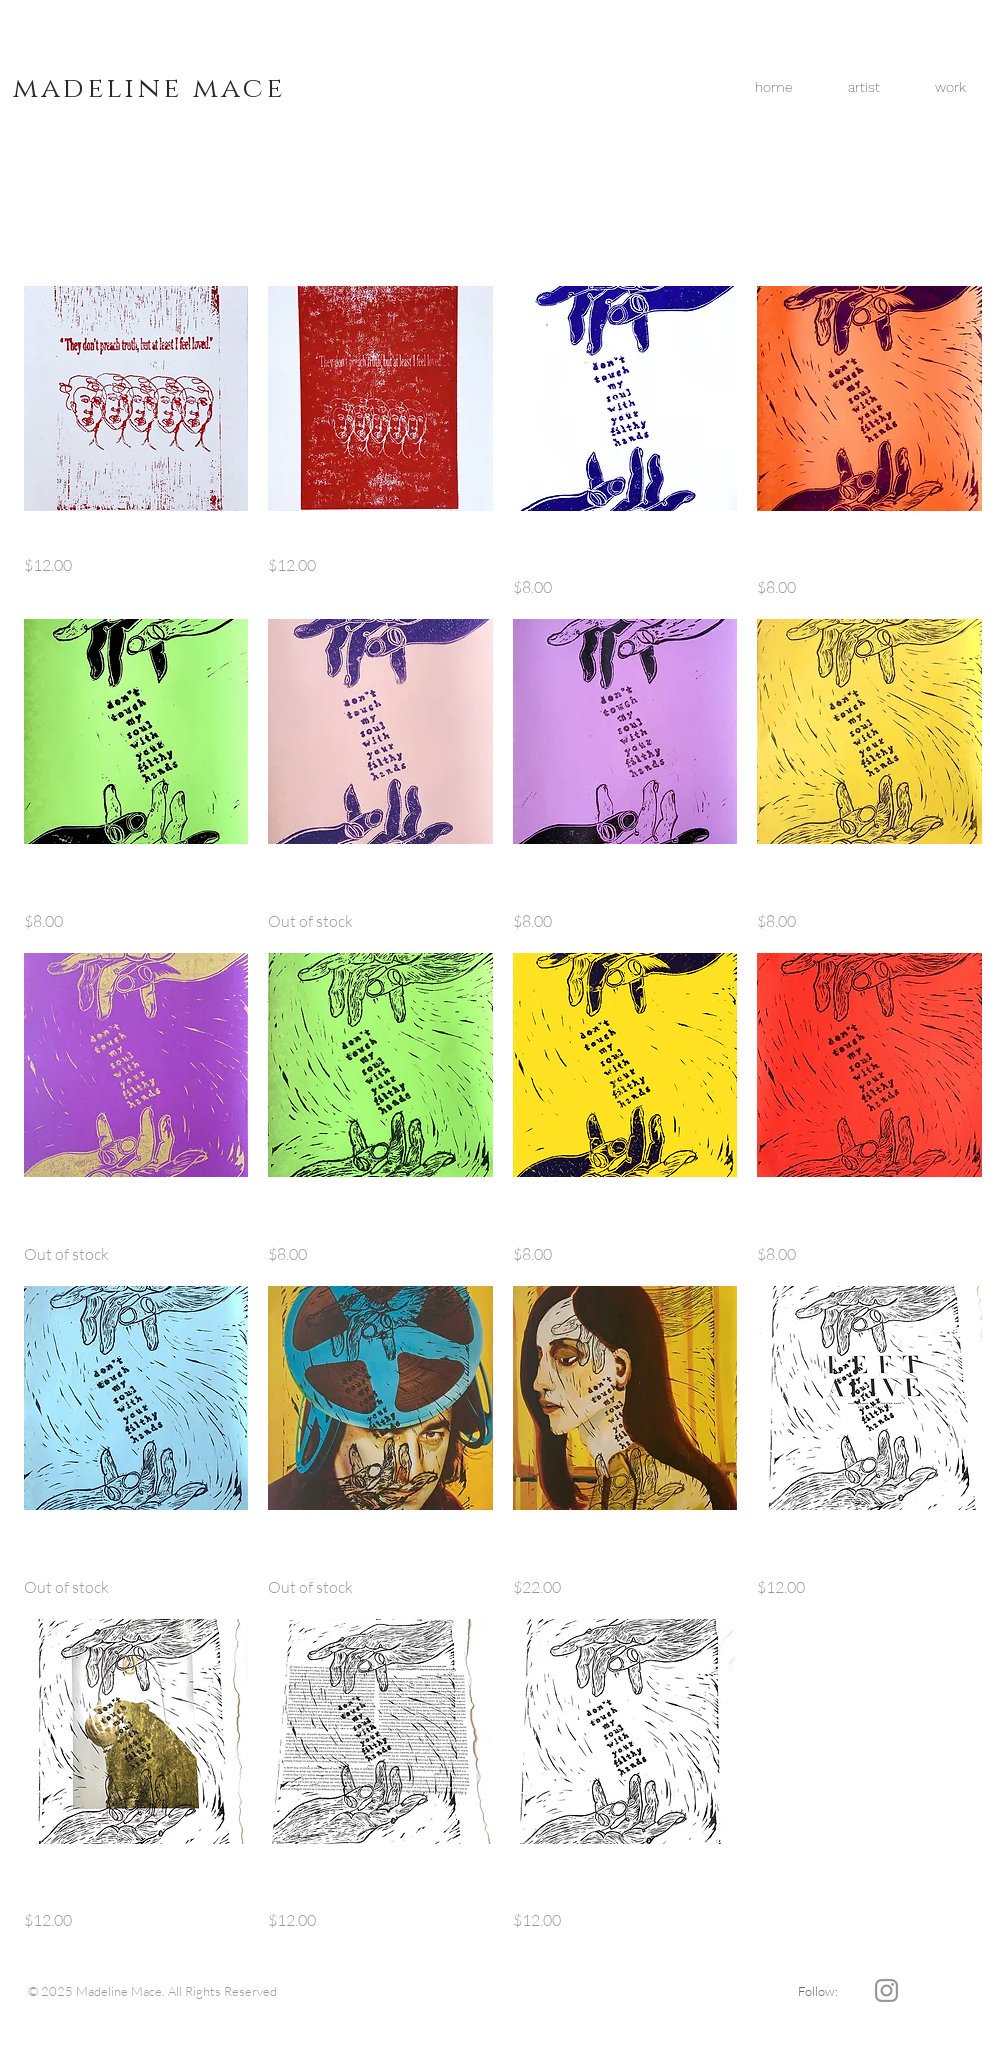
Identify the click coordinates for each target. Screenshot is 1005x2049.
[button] (951, 87)
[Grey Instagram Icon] (886, 1990)
